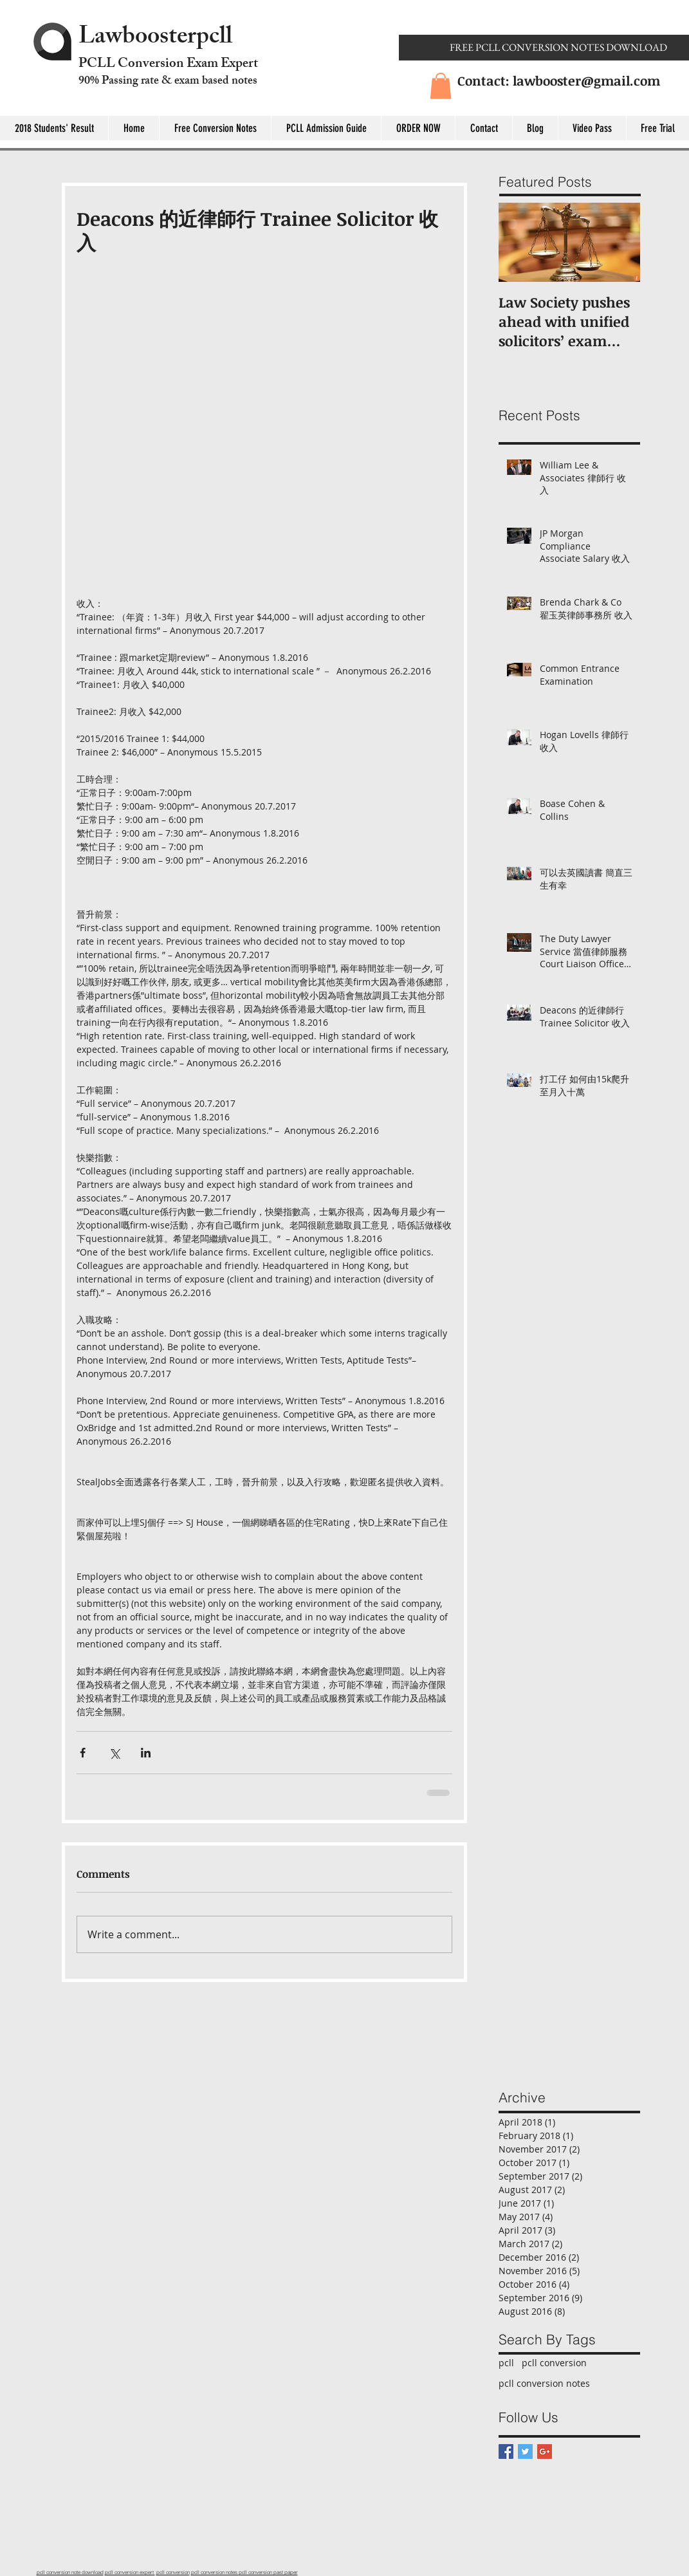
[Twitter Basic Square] (525, 2451)
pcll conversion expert (130, 2572)
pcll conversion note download (70, 2572)
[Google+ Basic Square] (544, 2451)
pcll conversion (554, 2363)
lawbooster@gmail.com (586, 80)
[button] (441, 86)
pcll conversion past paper (268, 2572)
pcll (506, 2363)
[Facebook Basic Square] (506, 2451)
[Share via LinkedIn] (146, 1753)
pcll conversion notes (544, 2383)
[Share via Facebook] (83, 1753)
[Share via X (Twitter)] (114, 1753)
